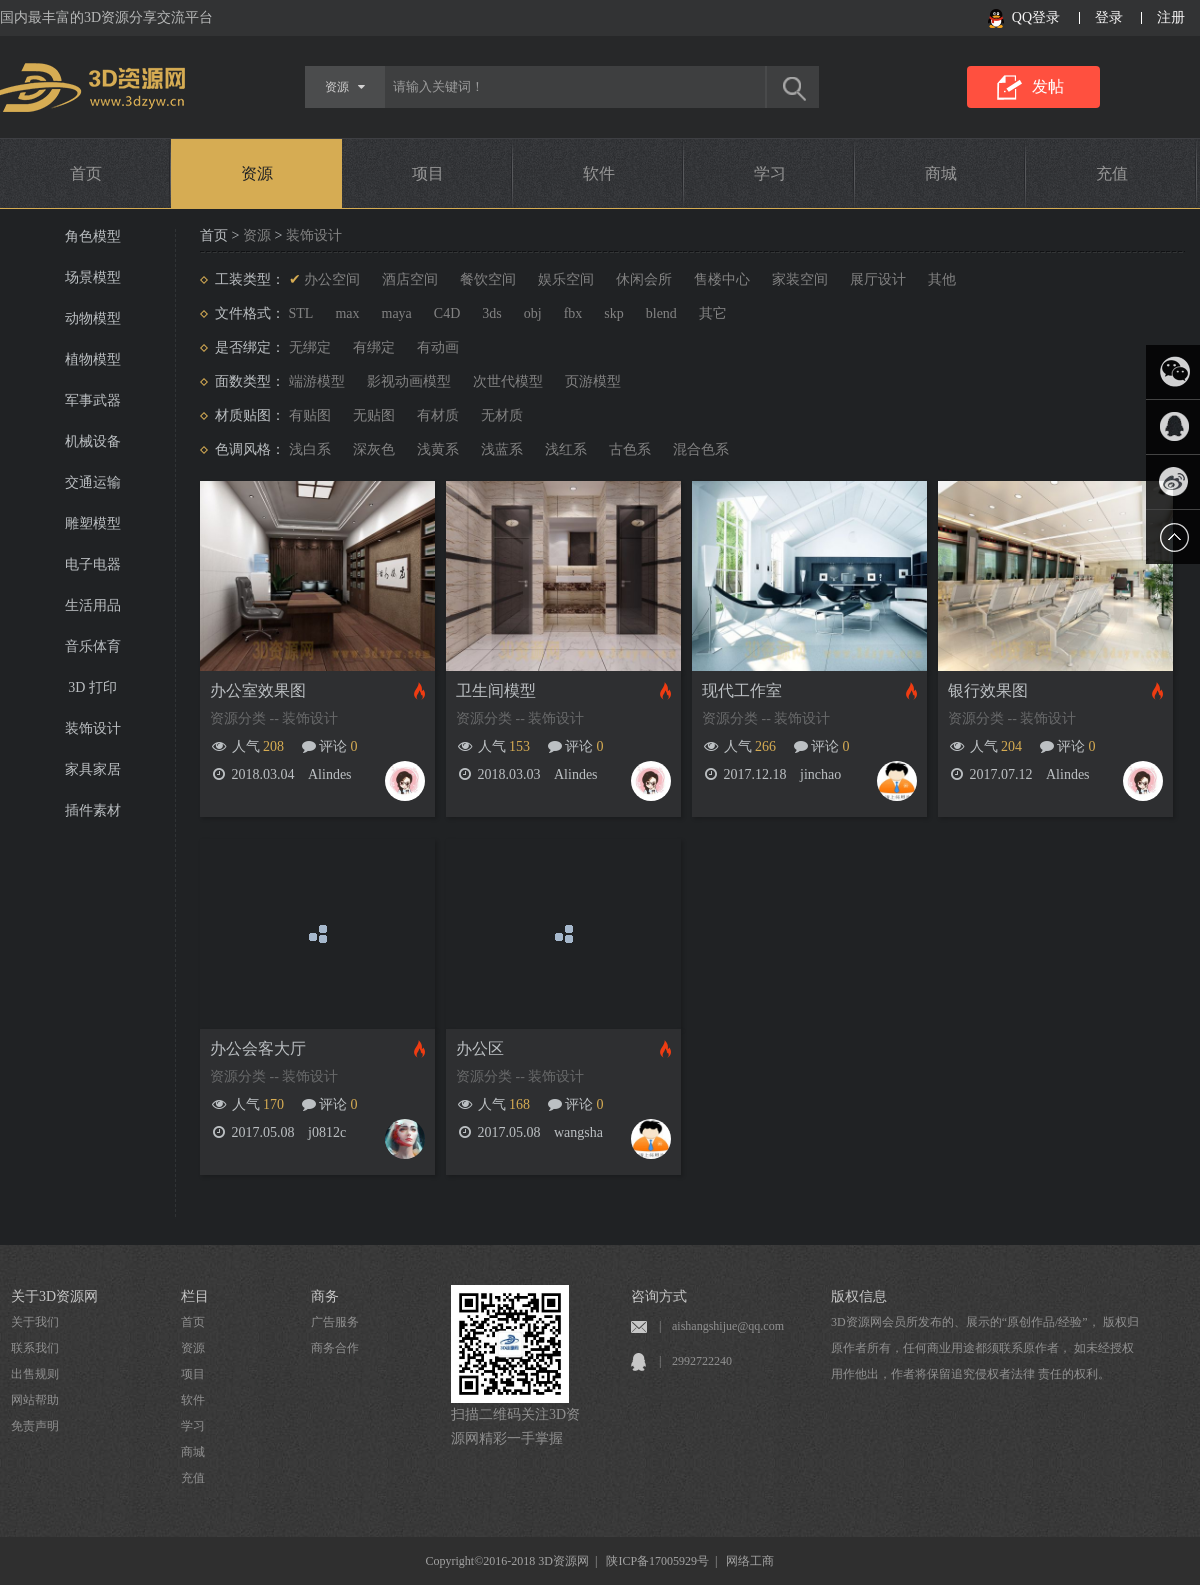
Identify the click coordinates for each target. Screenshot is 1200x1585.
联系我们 (35, 1348)
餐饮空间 (488, 279)
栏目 (195, 1296)
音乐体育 (93, 646)
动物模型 (93, 318)
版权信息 (859, 1296)
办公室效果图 (258, 690)
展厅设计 (878, 279)
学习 (770, 173)
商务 (325, 1296)
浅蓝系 (502, 449)
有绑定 (374, 347)
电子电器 (93, 564)
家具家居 (93, 769)
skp (613, 313)
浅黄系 (438, 449)
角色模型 (93, 236)
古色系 (630, 449)
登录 (1109, 17)
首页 (86, 173)
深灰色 (374, 449)
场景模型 (93, 277)
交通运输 (93, 482)
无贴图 (374, 415)
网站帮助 (35, 1400)
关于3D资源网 (54, 1296)
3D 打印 (92, 687)
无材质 (502, 415)
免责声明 (35, 1426)
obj (533, 313)
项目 (428, 173)
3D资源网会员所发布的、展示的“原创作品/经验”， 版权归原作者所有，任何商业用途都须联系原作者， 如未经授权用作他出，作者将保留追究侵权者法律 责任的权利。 (985, 1348)
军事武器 (93, 400)
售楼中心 (722, 279)
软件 (599, 173)
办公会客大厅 (258, 1048)
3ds (491, 313)
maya (397, 313)
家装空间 (800, 279)
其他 (942, 279)
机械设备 (93, 441)
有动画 (438, 347)
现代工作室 (742, 690)
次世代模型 (508, 381)
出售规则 (35, 1374)
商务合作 (335, 1348)
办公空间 (332, 279)
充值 (1112, 173)
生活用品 (93, 605)
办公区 (480, 1048)
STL (301, 313)
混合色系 (701, 449)
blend (661, 313)
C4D (447, 313)
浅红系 (566, 449)
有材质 (438, 415)
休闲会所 (644, 279)
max (347, 313)
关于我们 (35, 1322)
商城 (941, 173)
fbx (573, 313)
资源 (257, 173)
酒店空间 (410, 279)
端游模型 (317, 381)
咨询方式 (659, 1296)
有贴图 (310, 415)
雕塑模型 (93, 523)
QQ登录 (1036, 17)
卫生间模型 (496, 690)
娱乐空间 (566, 279)
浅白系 (310, 449)
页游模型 (593, 381)
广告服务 (335, 1322)
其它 (713, 313)
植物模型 (93, 359)
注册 (1171, 17)
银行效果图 (988, 690)
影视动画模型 (409, 381)
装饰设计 (93, 728)
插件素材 (93, 810)
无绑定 (310, 347)
